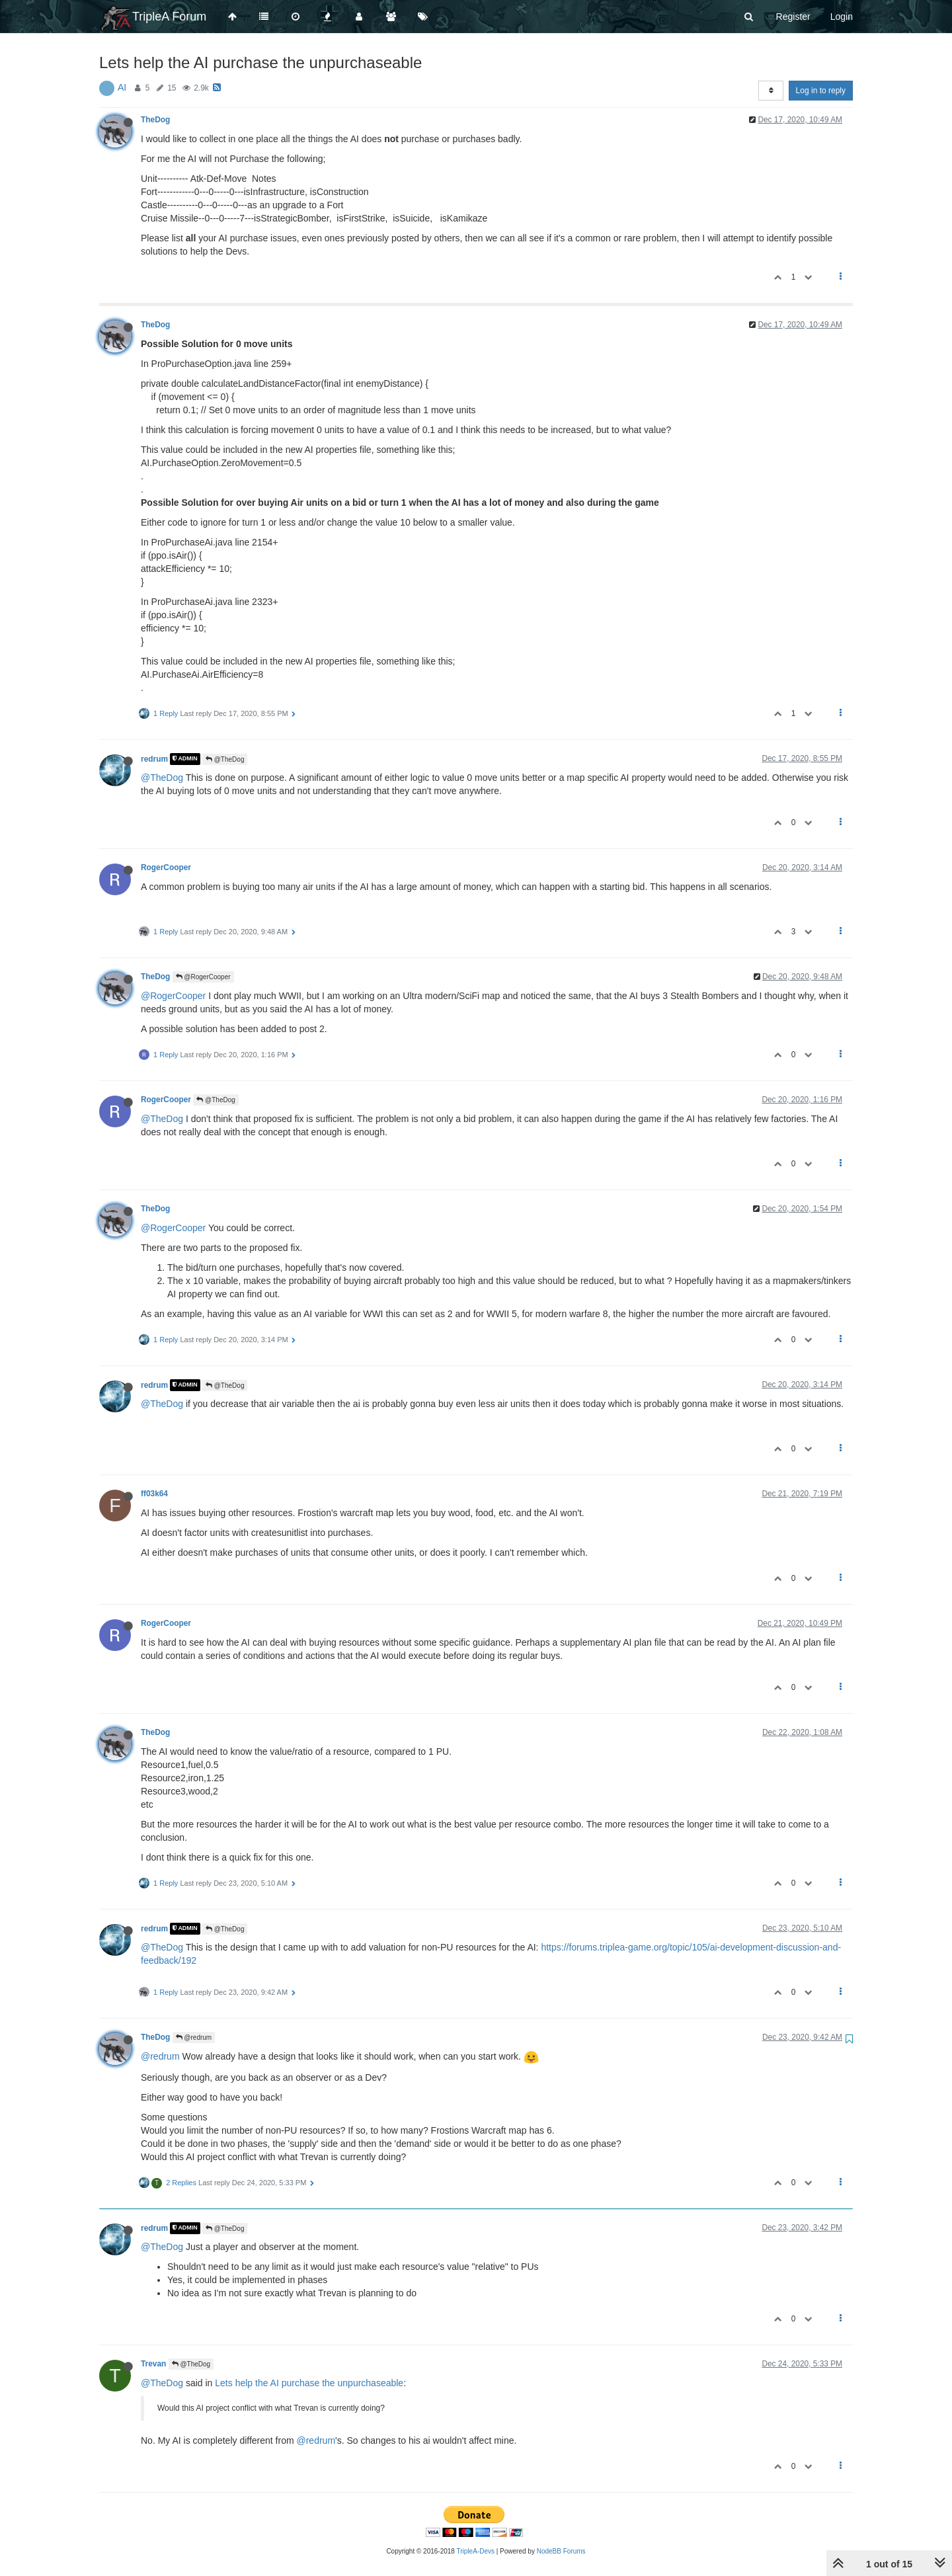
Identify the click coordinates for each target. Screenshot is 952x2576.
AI (122, 87)
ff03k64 (154, 1493)
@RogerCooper (203, 977)
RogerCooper (166, 867)
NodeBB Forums (561, 2551)
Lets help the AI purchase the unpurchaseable (309, 2383)
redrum (154, 759)
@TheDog (225, 759)
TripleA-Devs (476, 2551)
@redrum (194, 2037)
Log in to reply (821, 90)
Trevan (153, 2363)
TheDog (155, 119)
